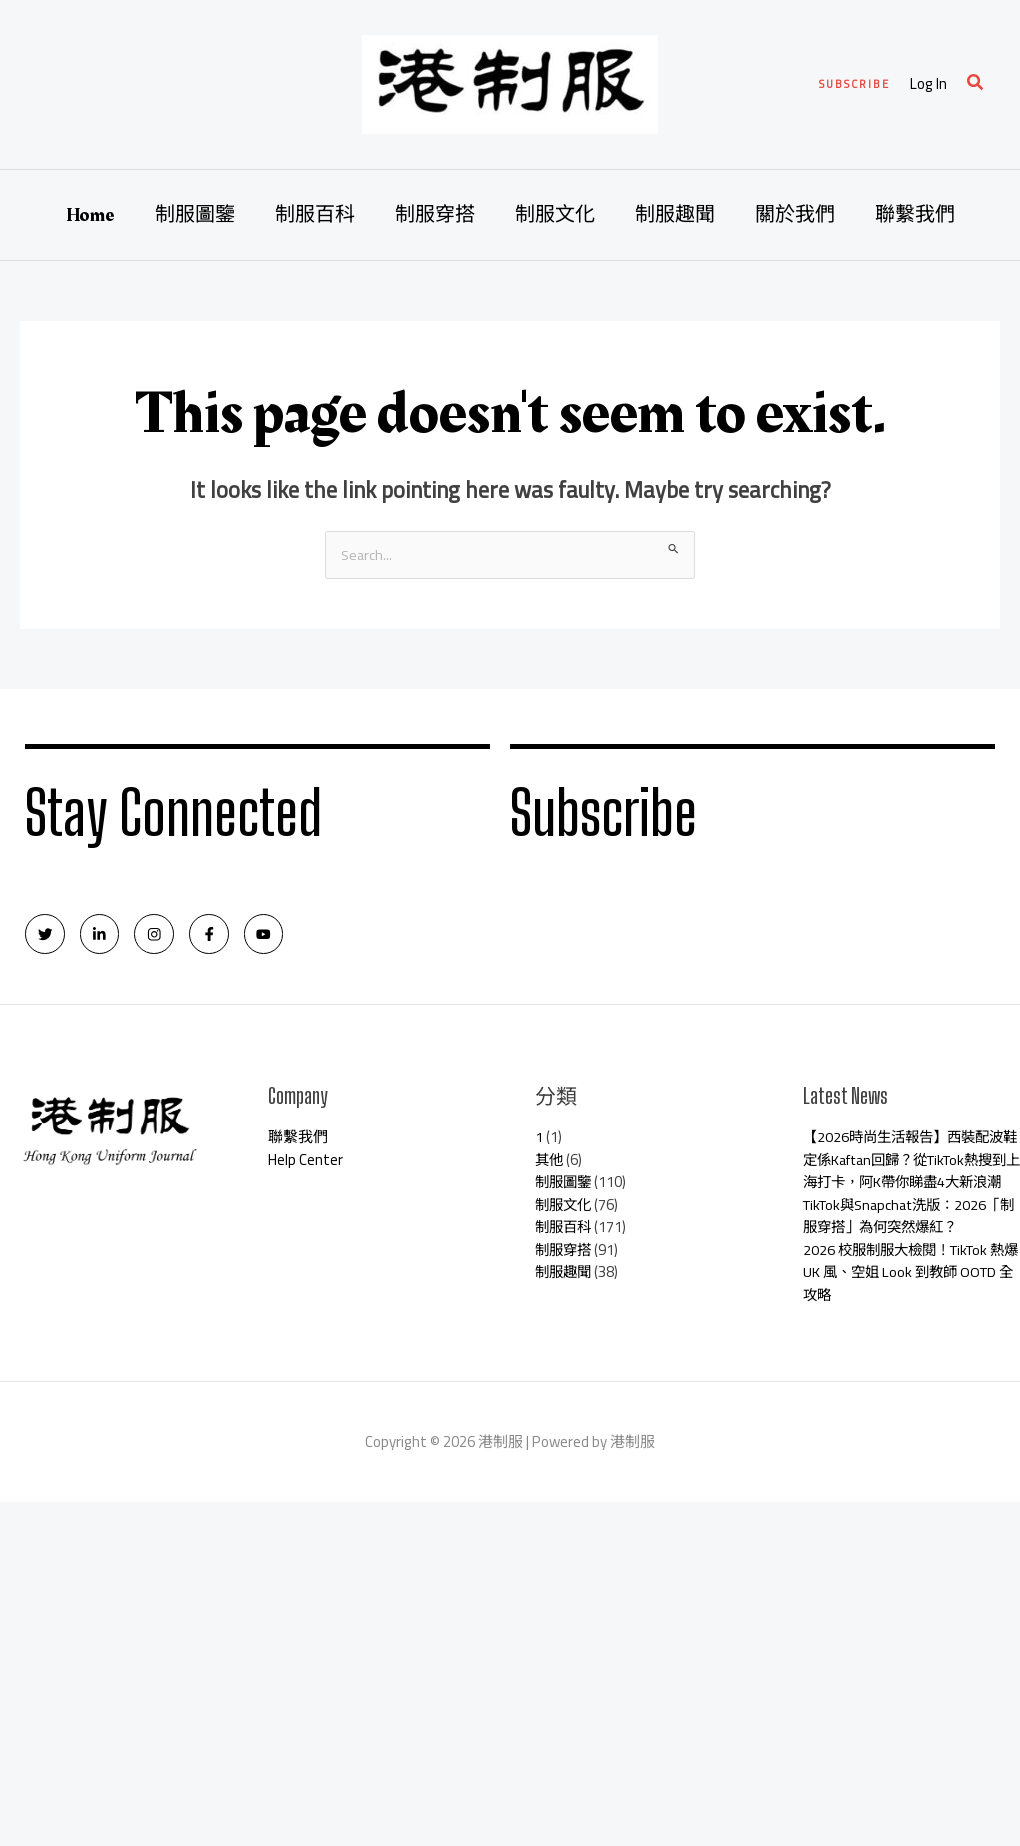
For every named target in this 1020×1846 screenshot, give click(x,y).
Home (90, 215)
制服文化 (555, 215)
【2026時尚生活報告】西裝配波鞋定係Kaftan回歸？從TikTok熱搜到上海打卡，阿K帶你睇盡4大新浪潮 (909, 1176)
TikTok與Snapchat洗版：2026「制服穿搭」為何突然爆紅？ (901, 1244)
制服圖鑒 (195, 215)
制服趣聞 (675, 215)
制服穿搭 (435, 215)
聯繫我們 (915, 215)
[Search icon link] (976, 84)
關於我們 (795, 215)
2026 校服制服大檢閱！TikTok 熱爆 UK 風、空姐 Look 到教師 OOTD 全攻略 (911, 1300)
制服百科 (315, 215)
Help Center (305, 1165)
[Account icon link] (928, 84)
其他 (550, 1165)
